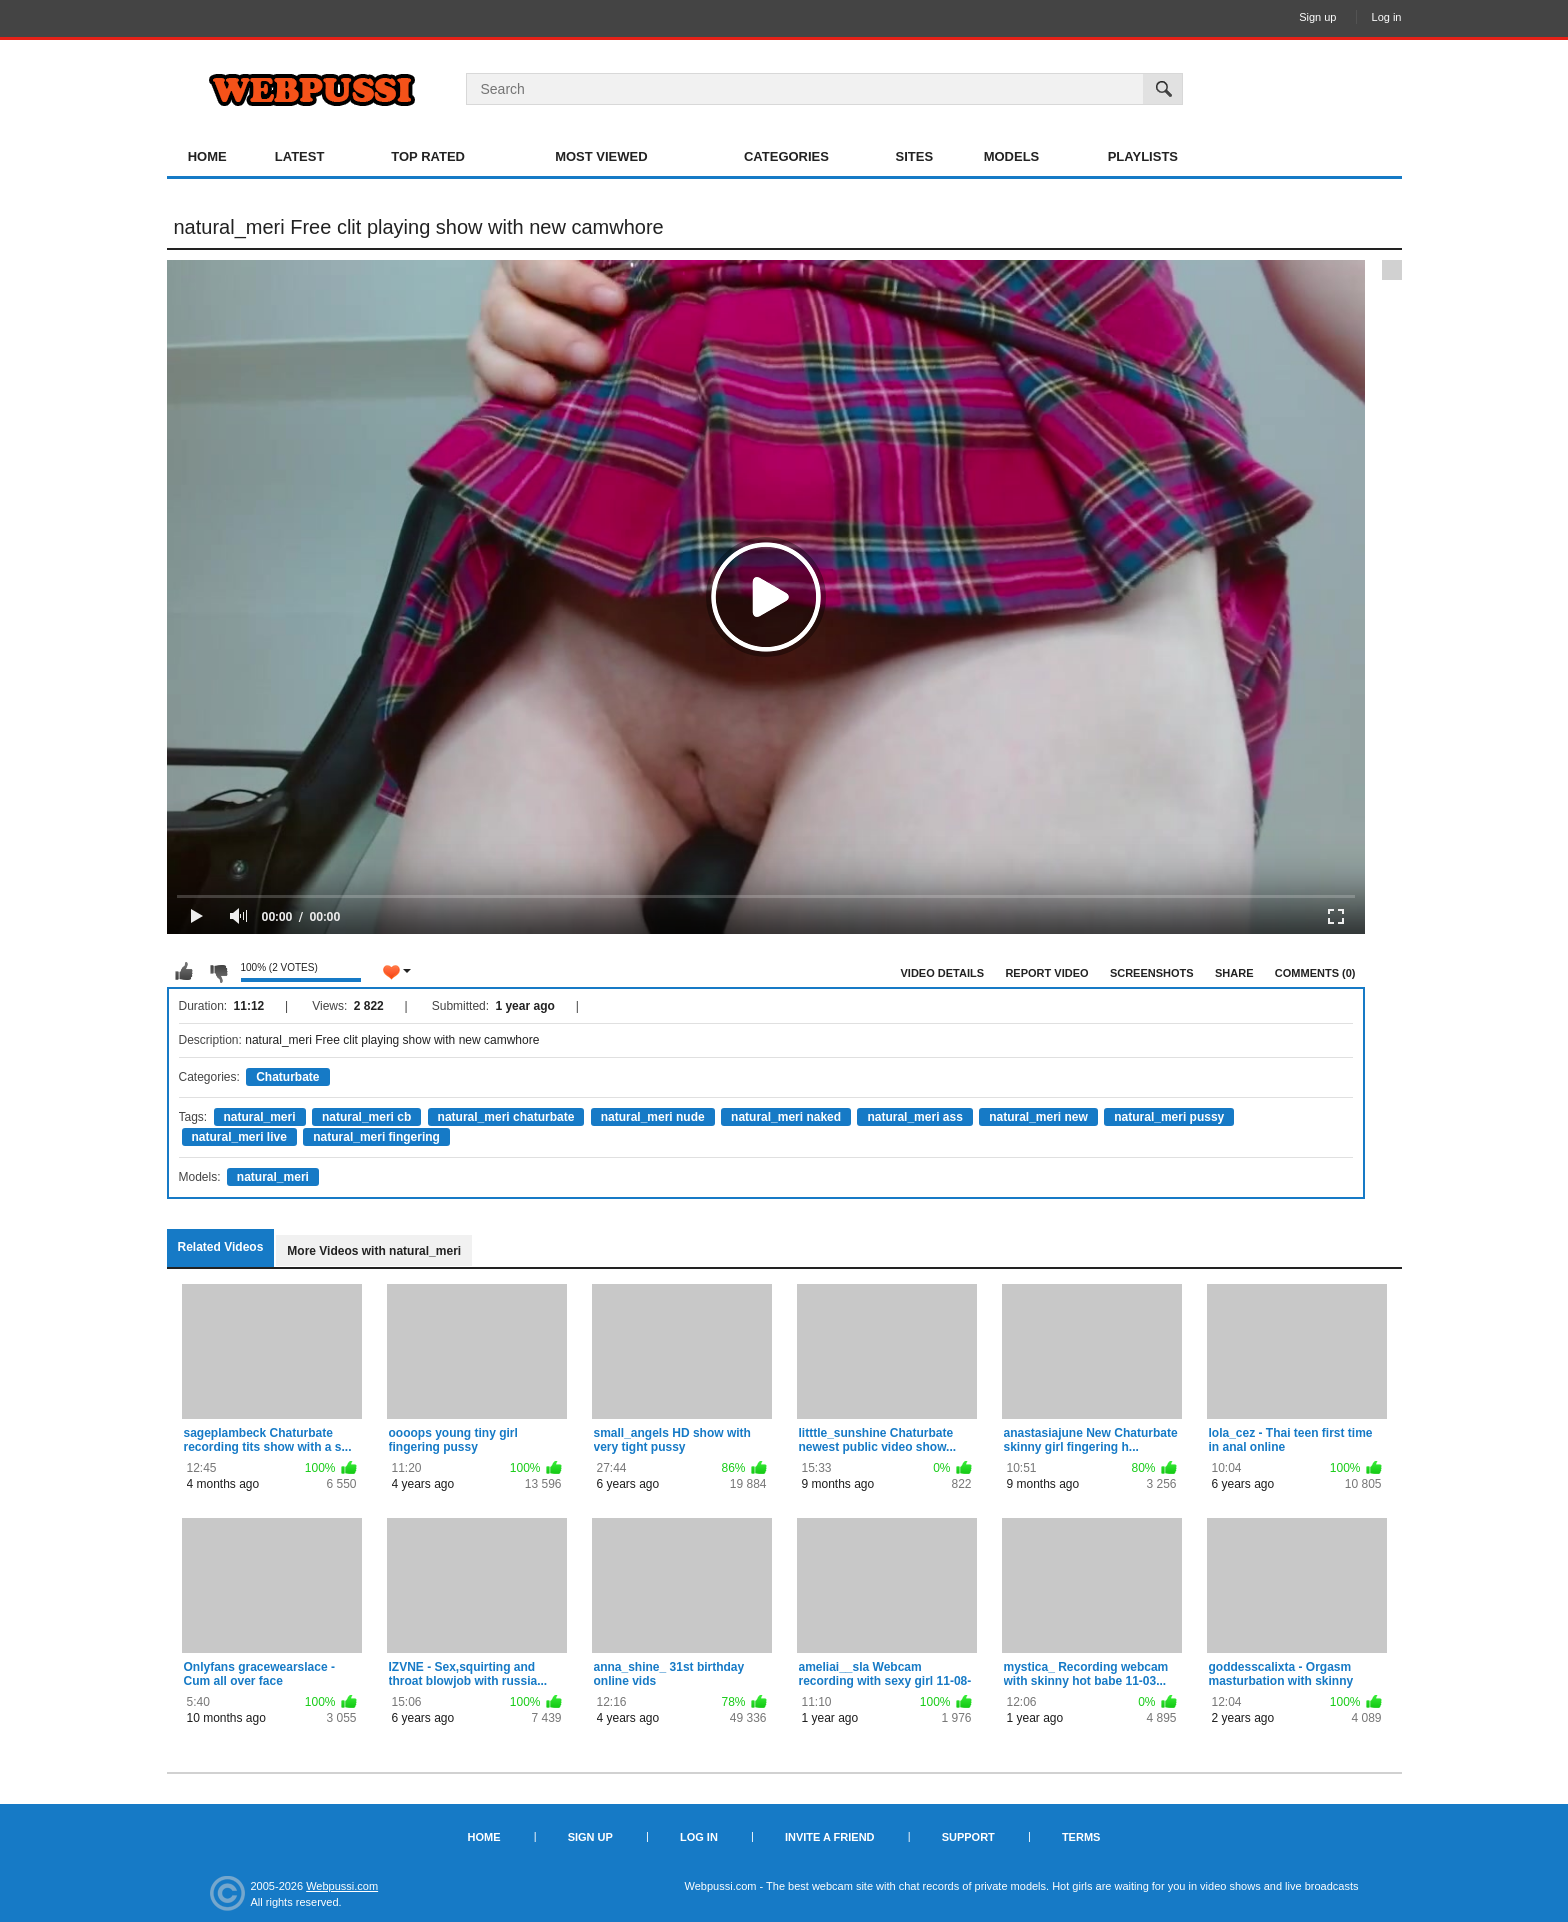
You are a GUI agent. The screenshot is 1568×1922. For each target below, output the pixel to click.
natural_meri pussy (1169, 1117)
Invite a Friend (830, 1837)
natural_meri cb (366, 1117)
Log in (1387, 17)
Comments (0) (1315, 973)
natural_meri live (239, 1137)
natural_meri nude (653, 1117)
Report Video (1046, 973)
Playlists (1143, 156)
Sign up (1317, 17)
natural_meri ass (914, 1117)
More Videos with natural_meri (374, 1251)
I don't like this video (218, 972)
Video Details (943, 973)
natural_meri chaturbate (506, 1117)
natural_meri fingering (376, 1137)
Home (207, 156)
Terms (1081, 1837)
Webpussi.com (342, 1886)
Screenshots (1152, 973)
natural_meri (260, 1117)
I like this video (184, 972)
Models (1012, 156)
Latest (300, 156)
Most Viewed (601, 156)
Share (1234, 973)
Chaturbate (287, 1077)
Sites (915, 156)
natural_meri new (1038, 1117)
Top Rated (428, 156)
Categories (786, 156)
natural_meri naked (786, 1117)
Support (968, 1837)
